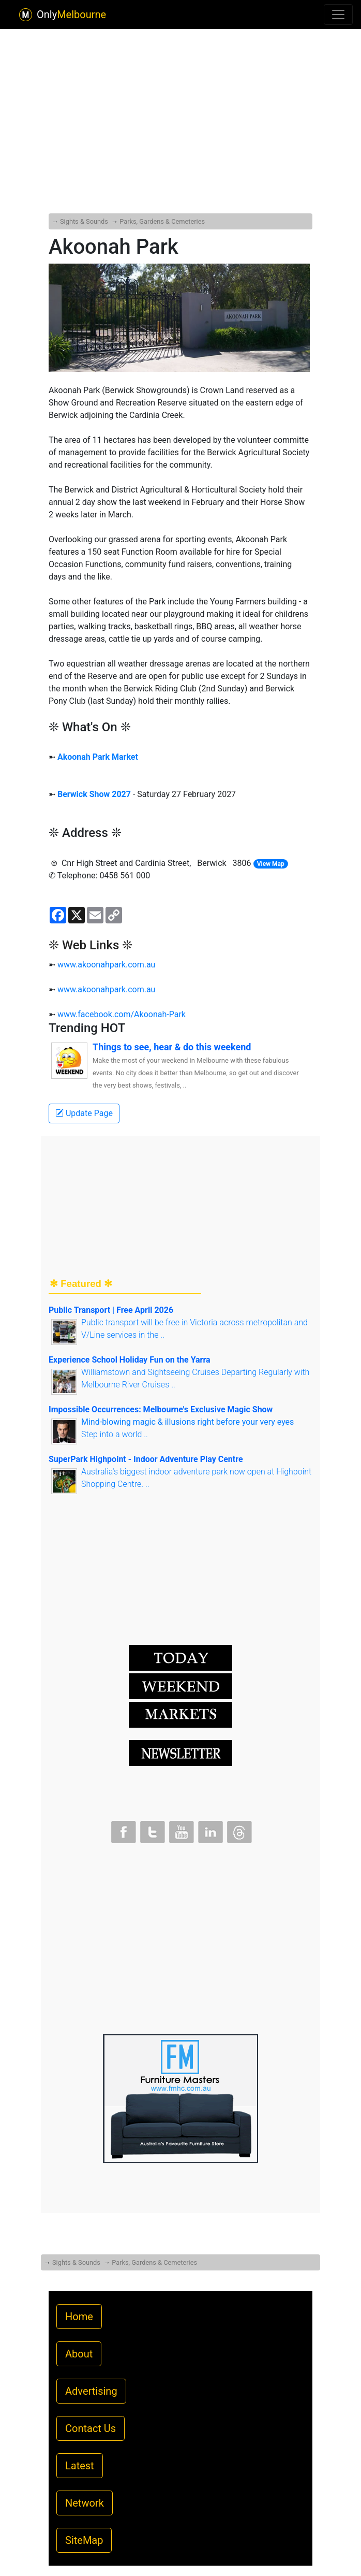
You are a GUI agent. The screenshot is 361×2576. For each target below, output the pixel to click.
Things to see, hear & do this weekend (172, 1046)
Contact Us (90, 2428)
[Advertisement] (180, 95)
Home (79, 2316)
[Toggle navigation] (338, 14)
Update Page (84, 1113)
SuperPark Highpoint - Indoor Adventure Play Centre (146, 1459)
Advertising (91, 2391)
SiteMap (84, 2540)
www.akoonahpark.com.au (106, 964)
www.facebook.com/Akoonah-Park (121, 1014)
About (79, 2354)
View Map (270, 863)
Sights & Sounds (84, 221)
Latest (79, 2465)
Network (84, 2503)
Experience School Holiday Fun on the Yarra (129, 1360)
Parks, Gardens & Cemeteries (162, 221)
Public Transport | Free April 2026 (111, 1310)
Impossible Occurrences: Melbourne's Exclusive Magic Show (161, 1409)
